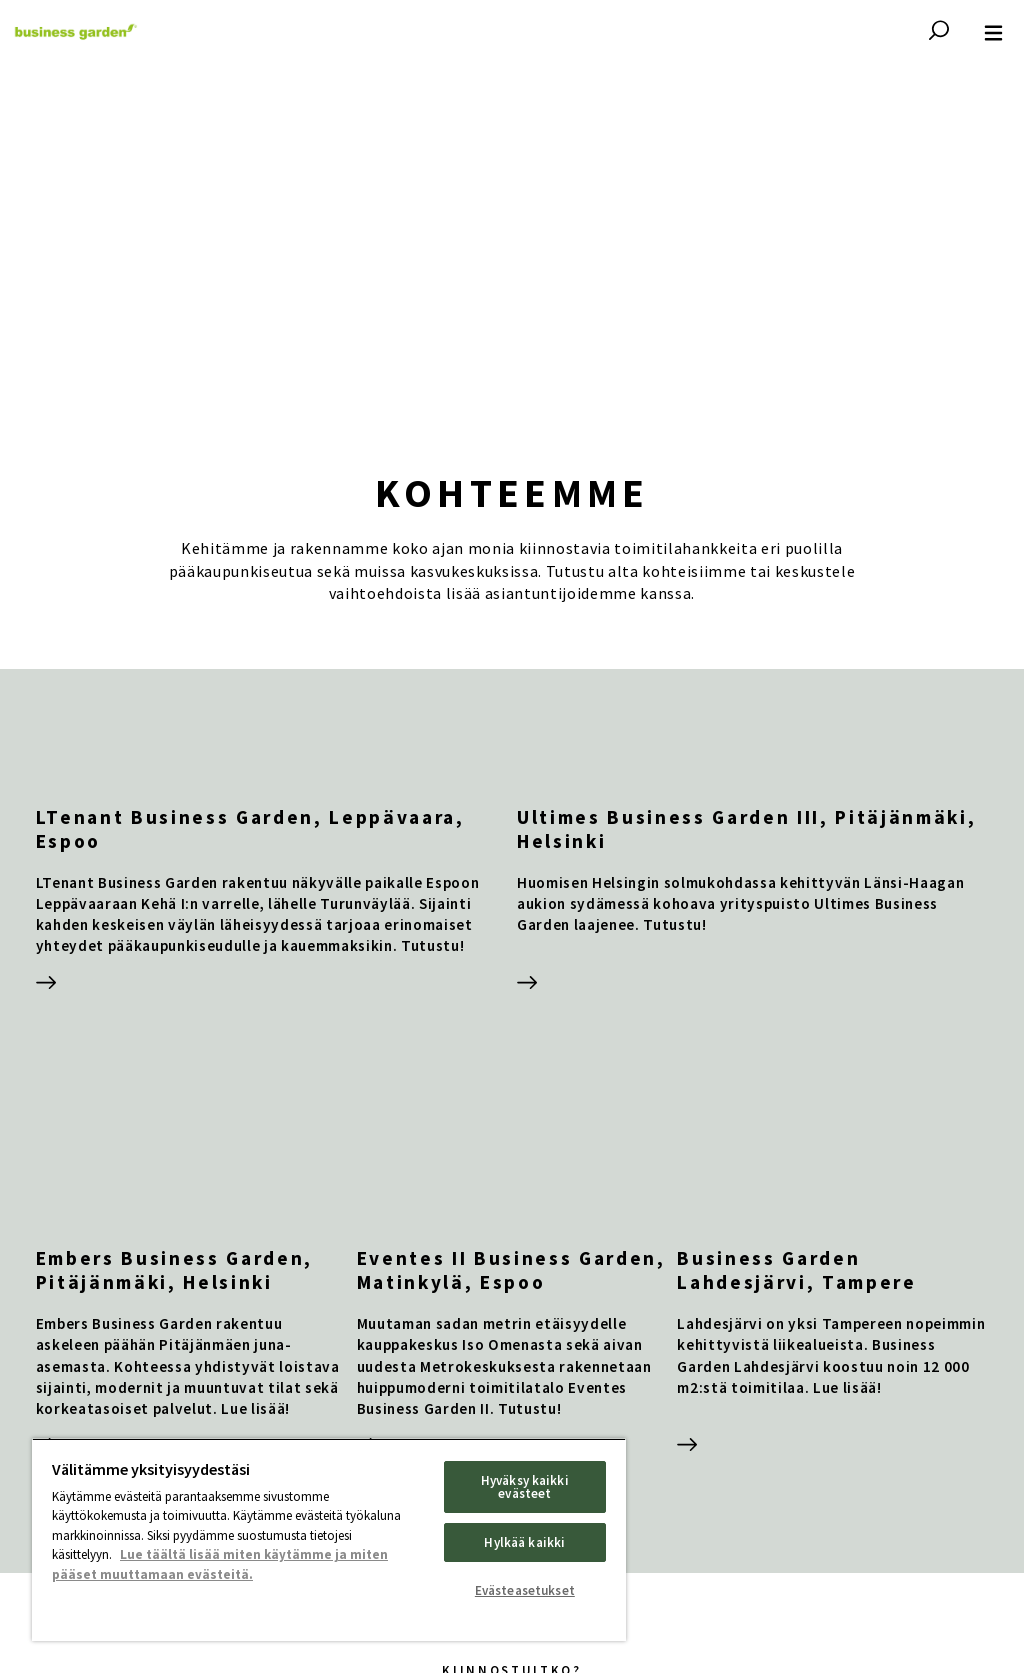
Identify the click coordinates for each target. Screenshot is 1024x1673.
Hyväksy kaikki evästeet (525, 1487)
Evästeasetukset (525, 1590)
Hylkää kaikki (524, 1542)
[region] (329, 1539)
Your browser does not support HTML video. (512, 240)
